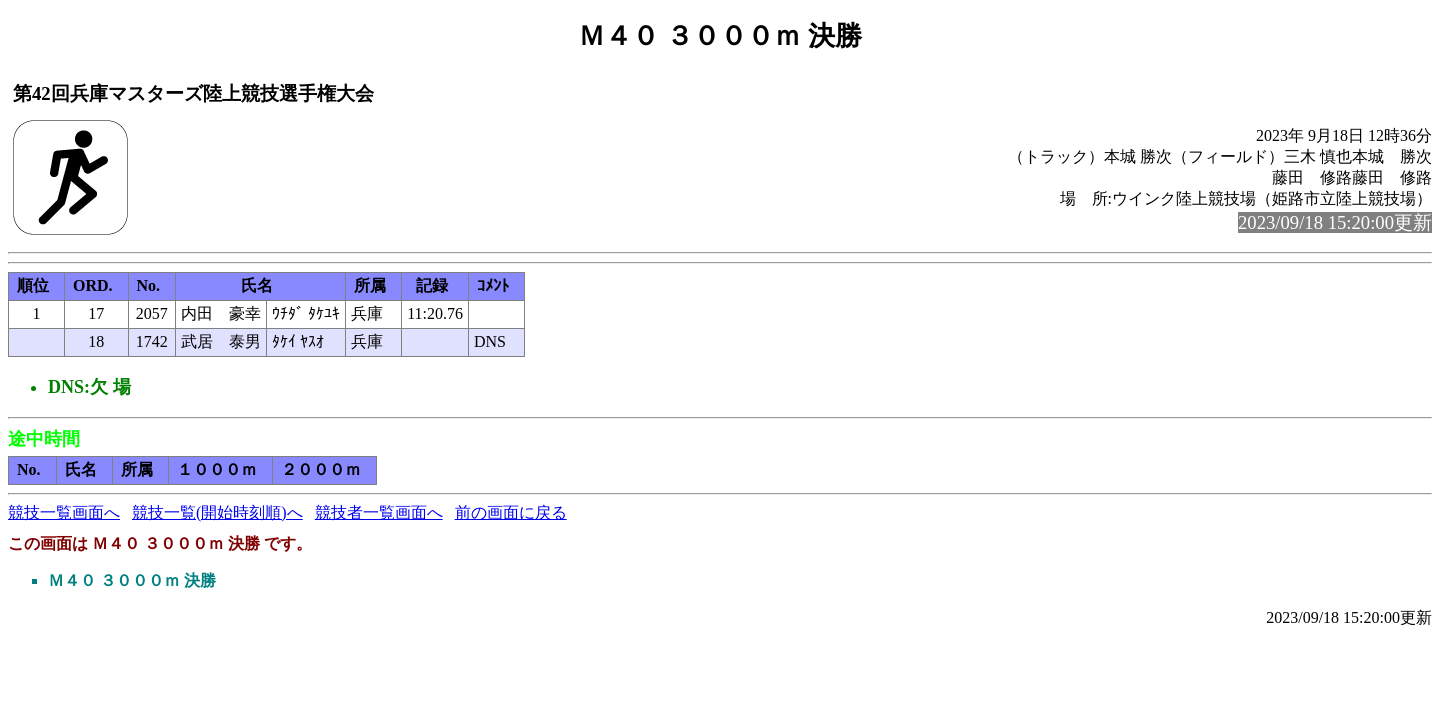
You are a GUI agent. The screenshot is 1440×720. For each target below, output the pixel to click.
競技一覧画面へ (64, 512)
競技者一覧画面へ (379, 512)
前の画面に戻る (511, 512)
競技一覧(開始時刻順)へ (217, 512)
